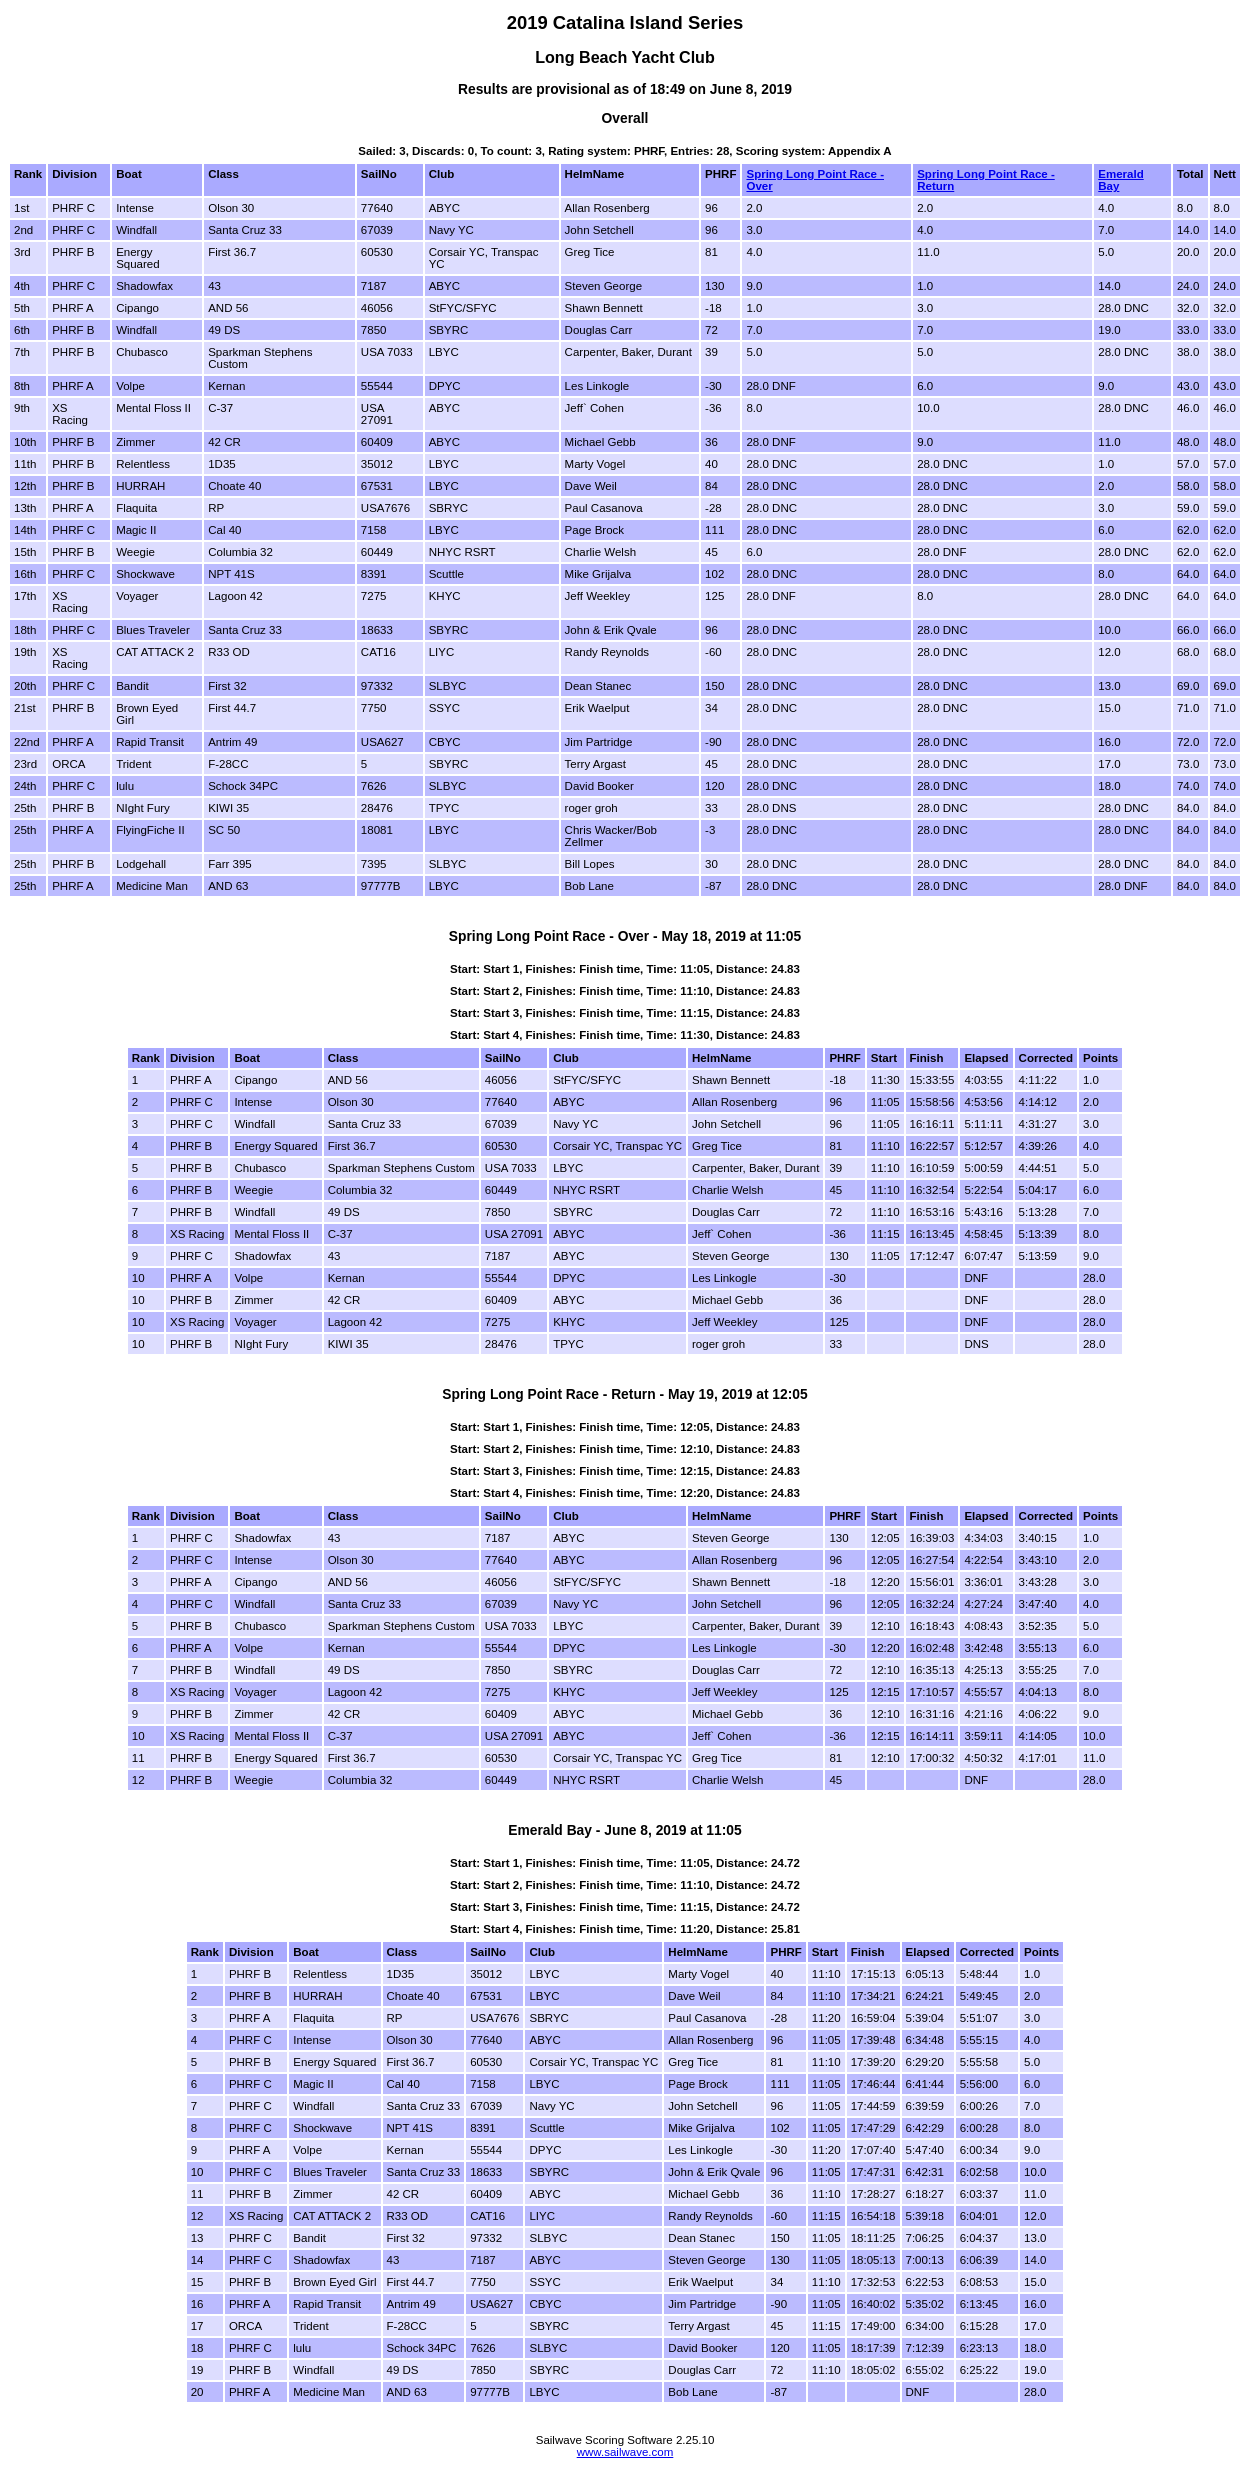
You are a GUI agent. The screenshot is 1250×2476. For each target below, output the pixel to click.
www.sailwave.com (625, 2452)
